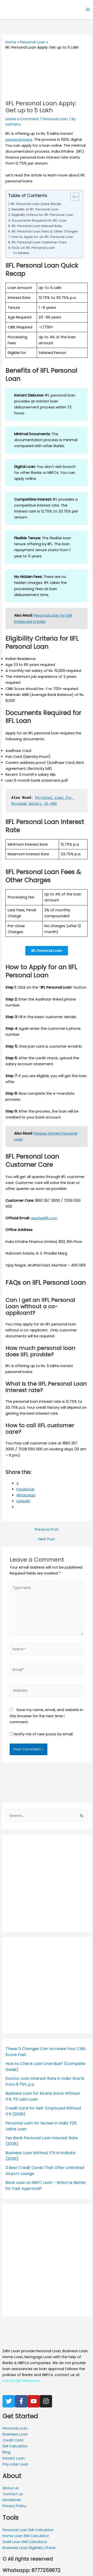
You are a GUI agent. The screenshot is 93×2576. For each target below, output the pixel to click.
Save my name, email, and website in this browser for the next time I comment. (46, 1715)
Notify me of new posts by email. (43, 1734)
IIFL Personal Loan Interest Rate (37, 226)
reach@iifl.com (44, 1218)
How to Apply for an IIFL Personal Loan (42, 236)
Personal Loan (55, 118)
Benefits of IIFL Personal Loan (35, 209)
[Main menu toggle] (88, 9)
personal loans (18, 139)
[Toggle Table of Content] (72, 197)
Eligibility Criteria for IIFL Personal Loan (42, 214)
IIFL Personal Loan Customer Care (39, 242)
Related (23, 253)
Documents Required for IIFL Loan (39, 220)
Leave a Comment (22, 118)
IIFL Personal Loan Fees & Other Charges (45, 231)
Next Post (46, 1539)
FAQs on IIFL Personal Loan (33, 247)
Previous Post (47, 1529)
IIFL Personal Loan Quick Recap (36, 203)
